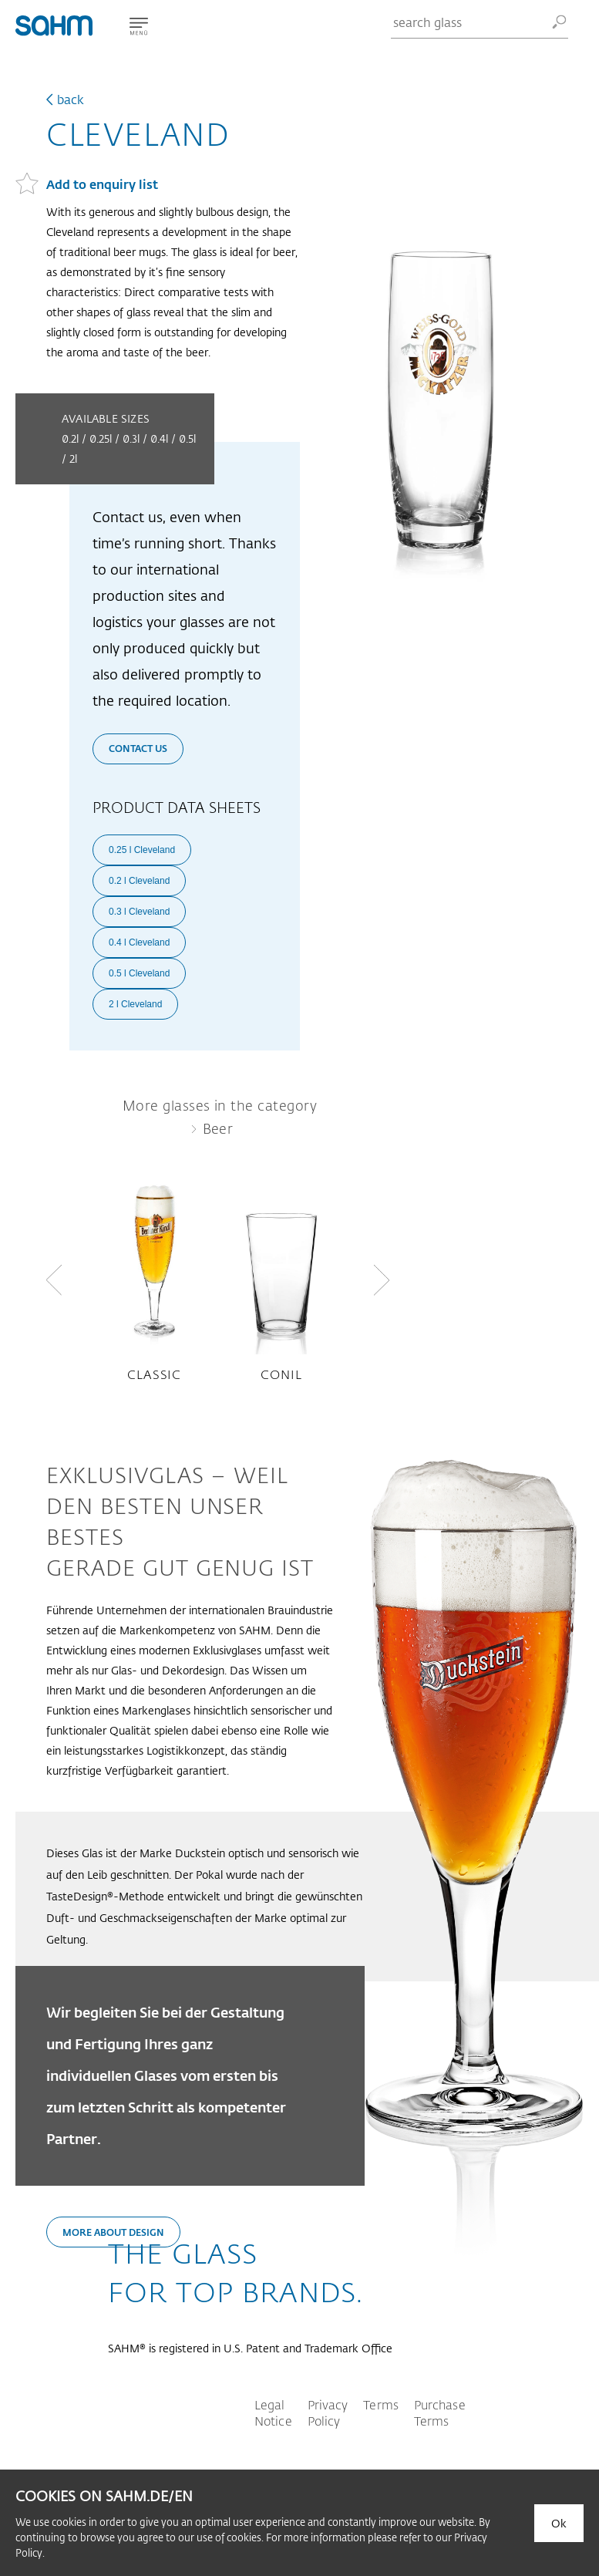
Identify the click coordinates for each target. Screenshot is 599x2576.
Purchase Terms (440, 2412)
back (70, 99)
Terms (381, 2404)
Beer (218, 1128)
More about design (113, 2232)
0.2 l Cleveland (139, 880)
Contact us (138, 748)
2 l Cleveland (135, 1004)
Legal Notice (273, 2412)
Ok (559, 2523)
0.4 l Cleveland (139, 942)
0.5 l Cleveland (139, 973)
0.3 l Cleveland (139, 911)
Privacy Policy (328, 2412)
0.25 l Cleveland (142, 850)
